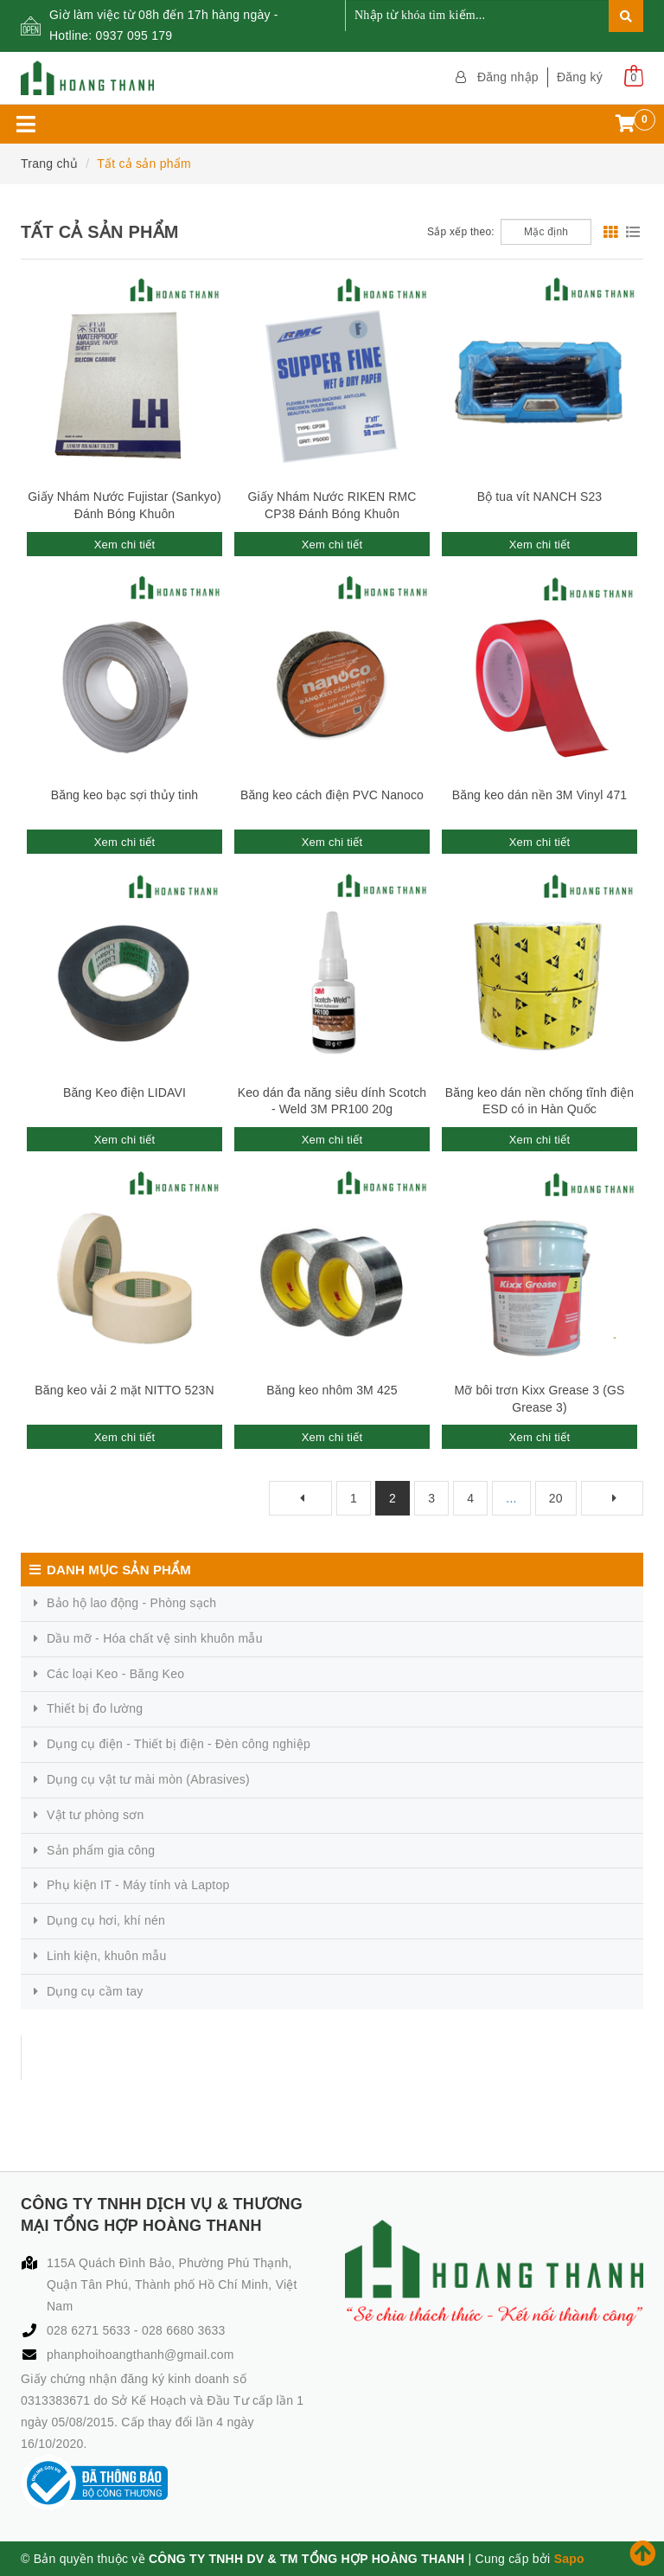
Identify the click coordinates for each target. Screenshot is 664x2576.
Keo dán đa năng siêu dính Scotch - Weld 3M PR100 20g (332, 1101)
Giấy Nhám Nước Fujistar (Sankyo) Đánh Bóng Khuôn (124, 505)
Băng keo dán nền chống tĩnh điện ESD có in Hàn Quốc (539, 1101)
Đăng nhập (508, 77)
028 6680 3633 (184, 2330)
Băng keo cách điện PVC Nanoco (332, 795)
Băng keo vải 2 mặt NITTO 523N (124, 1390)
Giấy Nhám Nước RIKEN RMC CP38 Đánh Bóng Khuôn (331, 505)
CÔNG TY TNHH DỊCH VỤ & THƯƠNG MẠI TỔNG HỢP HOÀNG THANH (253, 2058)
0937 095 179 (134, 35)
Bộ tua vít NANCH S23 (540, 496)
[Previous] (300, 1498)
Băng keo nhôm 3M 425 (331, 1390)
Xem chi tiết (125, 544)
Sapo (569, 2559)
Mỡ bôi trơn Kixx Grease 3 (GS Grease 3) (539, 1398)
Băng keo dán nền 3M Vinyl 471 (540, 795)
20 (556, 1498)
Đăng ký (580, 77)
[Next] (612, 1498)
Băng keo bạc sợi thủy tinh (125, 795)
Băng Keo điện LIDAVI (124, 1092)
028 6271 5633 (90, 2330)
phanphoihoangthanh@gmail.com (140, 2354)
